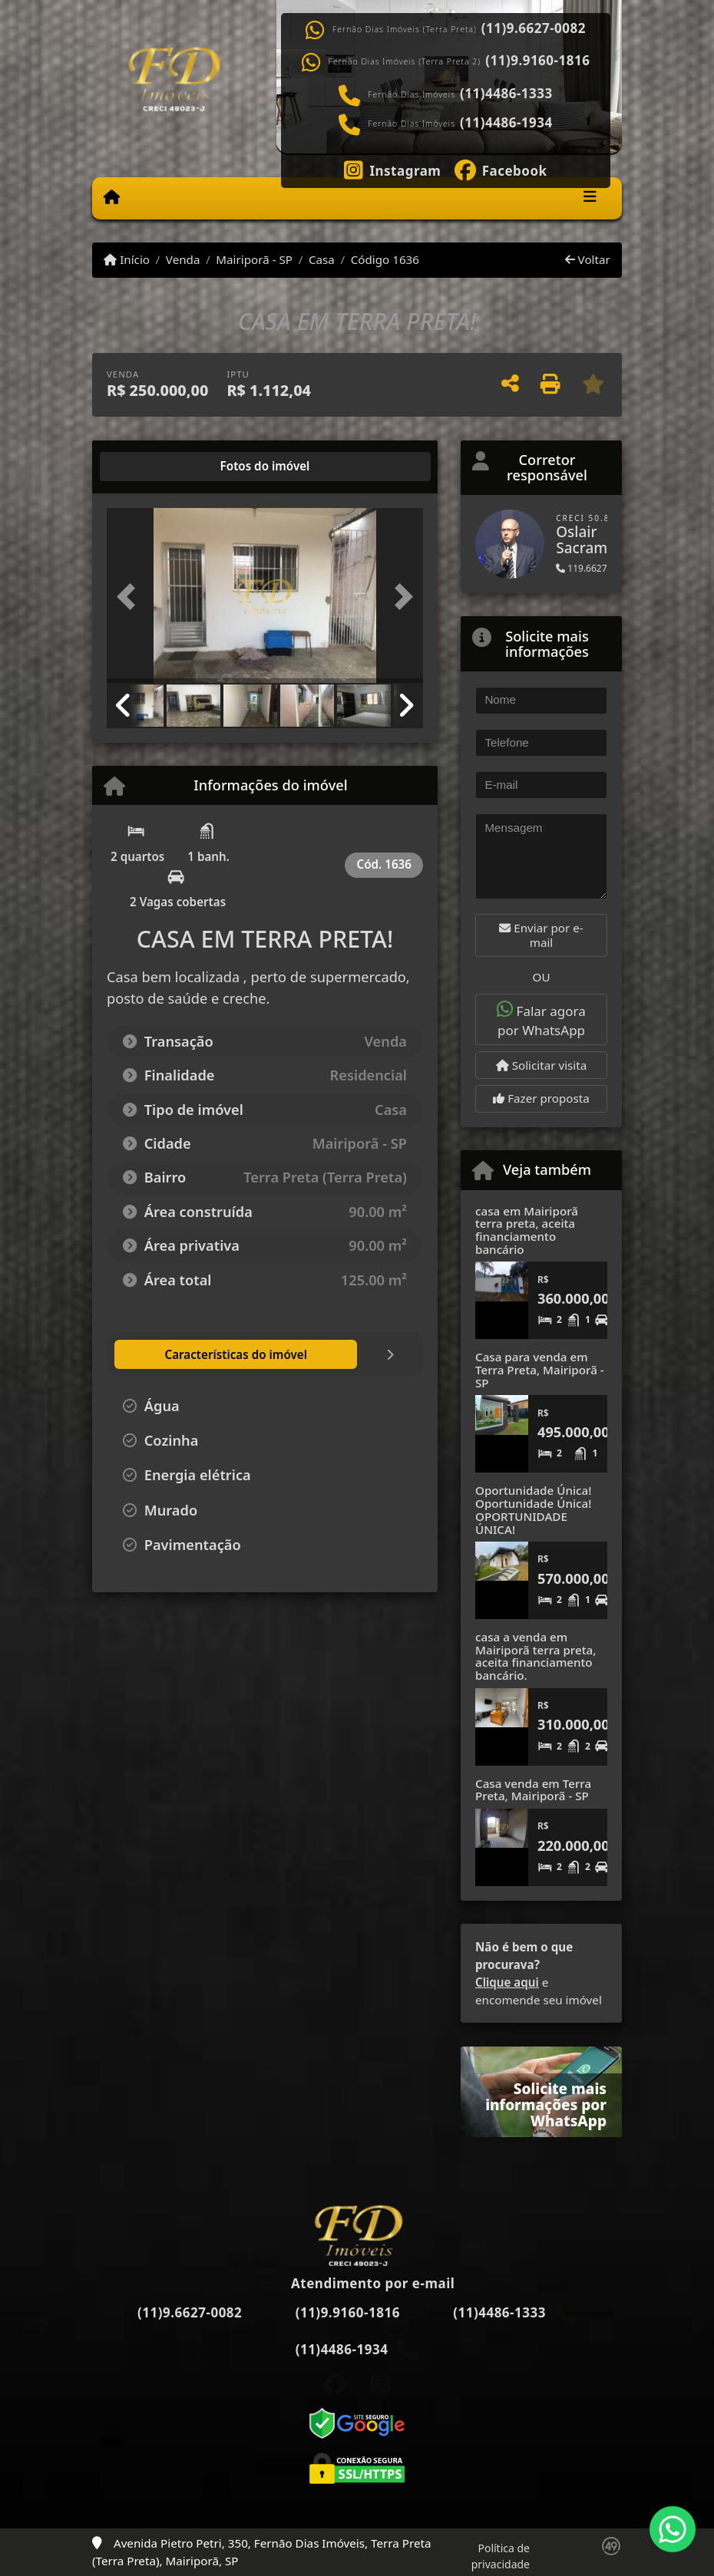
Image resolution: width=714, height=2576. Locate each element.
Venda (183, 259)
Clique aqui (507, 1982)
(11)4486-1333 (506, 93)
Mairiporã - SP (254, 259)
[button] (130, 597)
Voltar (587, 259)
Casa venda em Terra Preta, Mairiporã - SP (533, 1790)
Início (127, 259)
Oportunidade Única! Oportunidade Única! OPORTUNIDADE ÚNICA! (533, 1509)
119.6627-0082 (593, 568)
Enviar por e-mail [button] (541, 935)
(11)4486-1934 (506, 122)
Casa (322, 259)
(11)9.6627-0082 (533, 28)
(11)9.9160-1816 (537, 60)
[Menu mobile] (112, 197)
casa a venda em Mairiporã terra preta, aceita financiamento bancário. (535, 1656)
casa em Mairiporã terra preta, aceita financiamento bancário (526, 1230)
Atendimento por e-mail (357, 2283)
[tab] (156, 466)
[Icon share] (393, 168)
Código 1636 (385, 259)
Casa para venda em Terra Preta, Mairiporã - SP (539, 1369)
